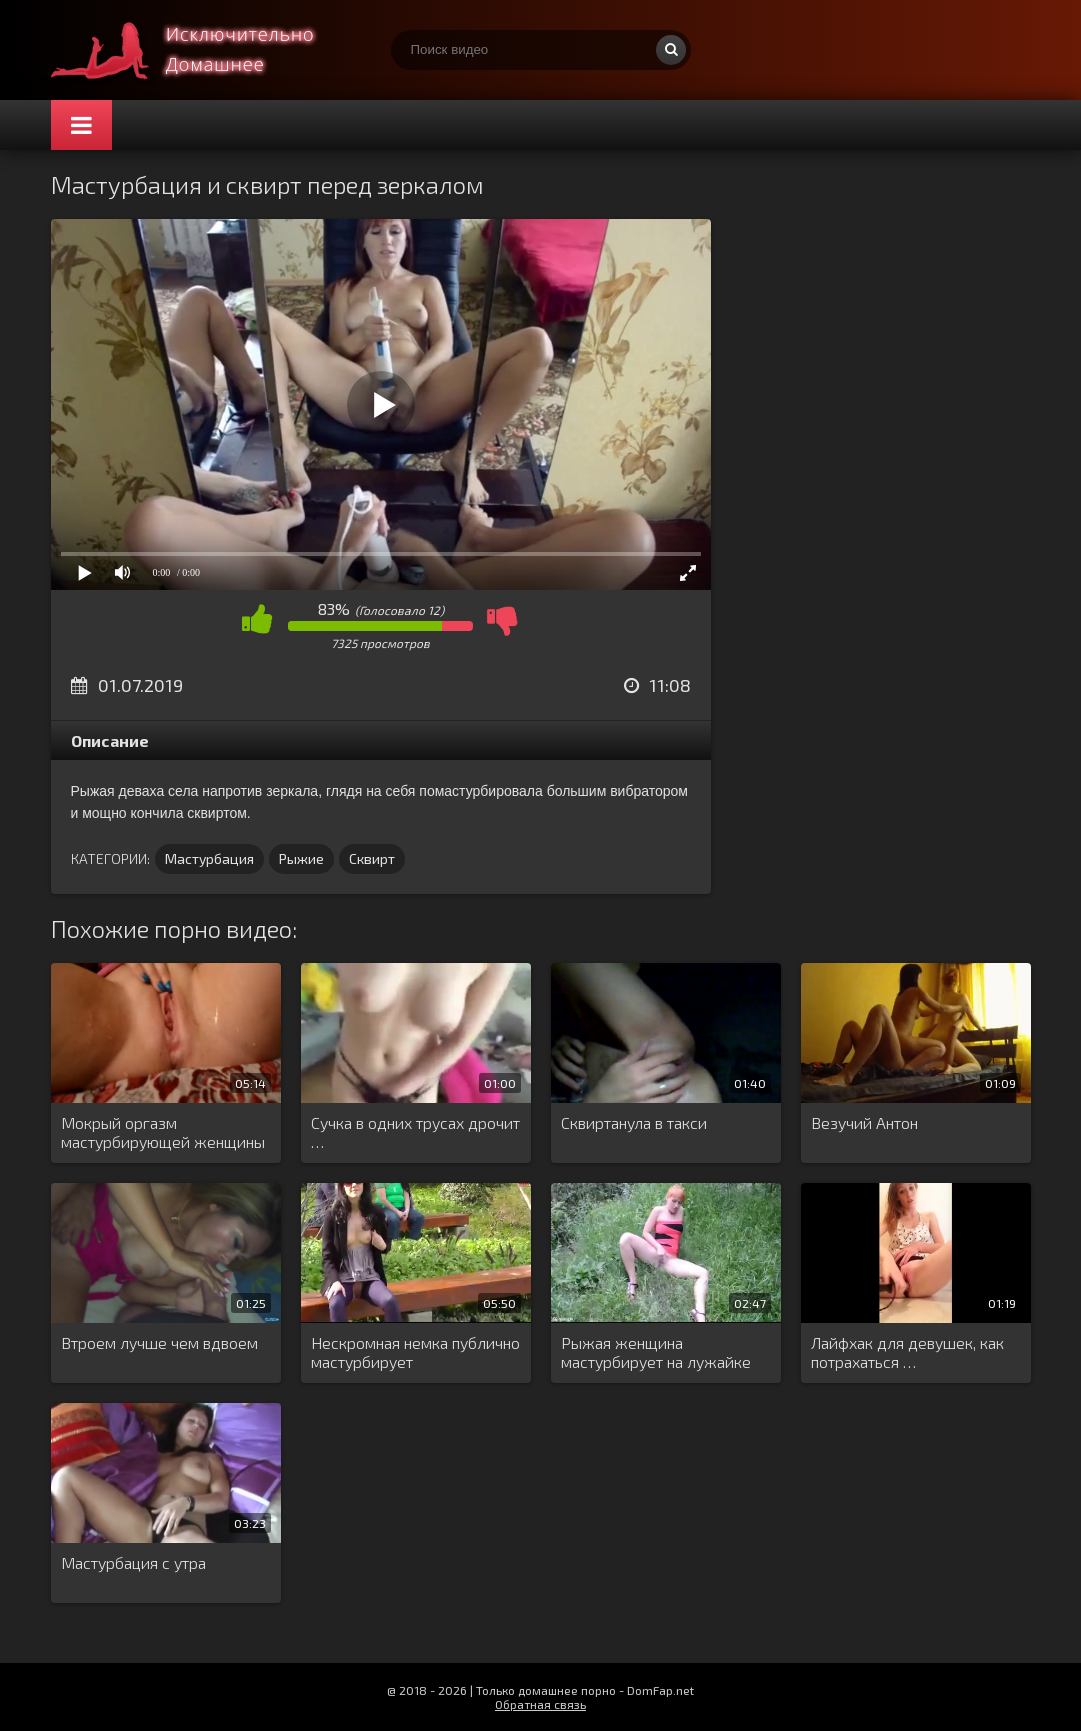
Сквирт (372, 858)
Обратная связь (540, 1704)
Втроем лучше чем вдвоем (159, 1342)
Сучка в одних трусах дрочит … (415, 1132)
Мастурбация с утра (133, 1562)
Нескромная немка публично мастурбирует (415, 1352)
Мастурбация (209, 858)
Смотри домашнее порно (201, 50)
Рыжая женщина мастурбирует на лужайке (656, 1352)
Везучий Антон (864, 1122)
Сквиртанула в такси (634, 1122)
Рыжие (301, 858)
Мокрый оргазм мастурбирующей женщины (163, 1132)
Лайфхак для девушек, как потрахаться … (907, 1352)
